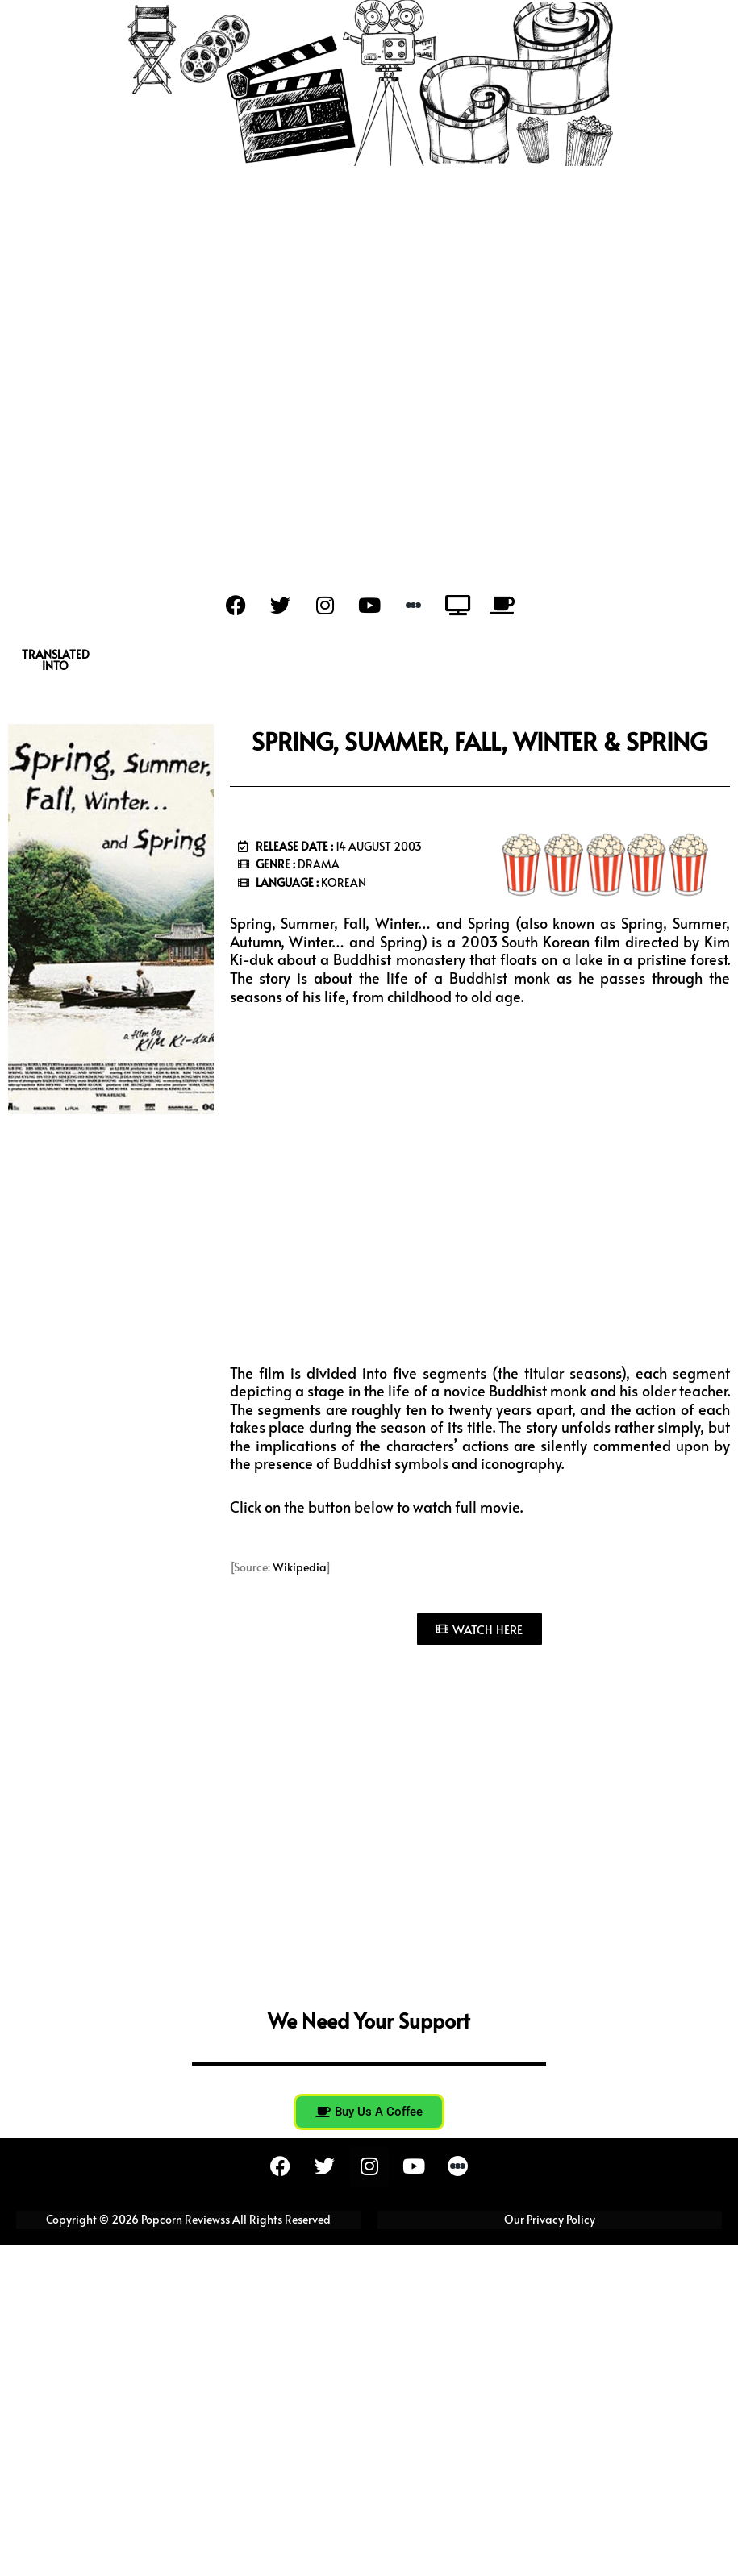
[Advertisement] (369, 356)
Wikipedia (299, 1567)
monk (532, 978)
